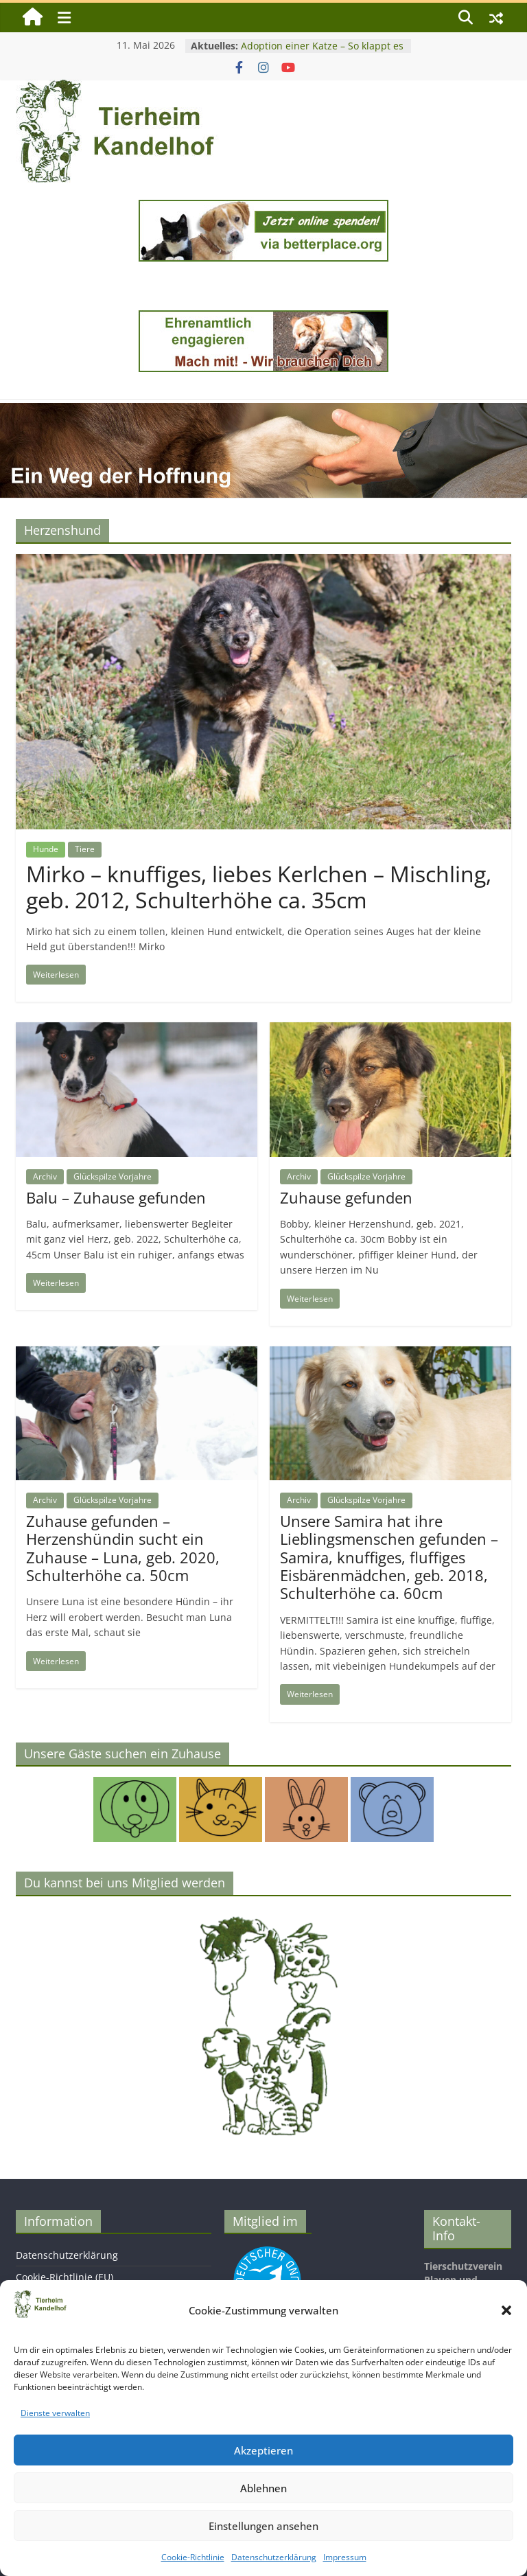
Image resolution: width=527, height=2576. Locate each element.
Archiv (45, 1176)
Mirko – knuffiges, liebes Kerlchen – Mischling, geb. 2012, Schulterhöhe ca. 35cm (258, 887)
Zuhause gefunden (346, 1197)
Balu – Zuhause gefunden (116, 1197)
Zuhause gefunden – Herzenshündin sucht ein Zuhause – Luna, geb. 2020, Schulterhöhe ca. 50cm (123, 1547)
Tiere (85, 849)
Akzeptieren (263, 2450)
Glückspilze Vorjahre (112, 1176)
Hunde (45, 849)
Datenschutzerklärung (273, 2557)
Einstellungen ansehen (263, 2526)
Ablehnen (263, 2488)
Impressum (344, 2557)
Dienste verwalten (55, 2413)
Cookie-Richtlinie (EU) (64, 2277)
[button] (506, 2310)
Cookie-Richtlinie (192, 2557)
